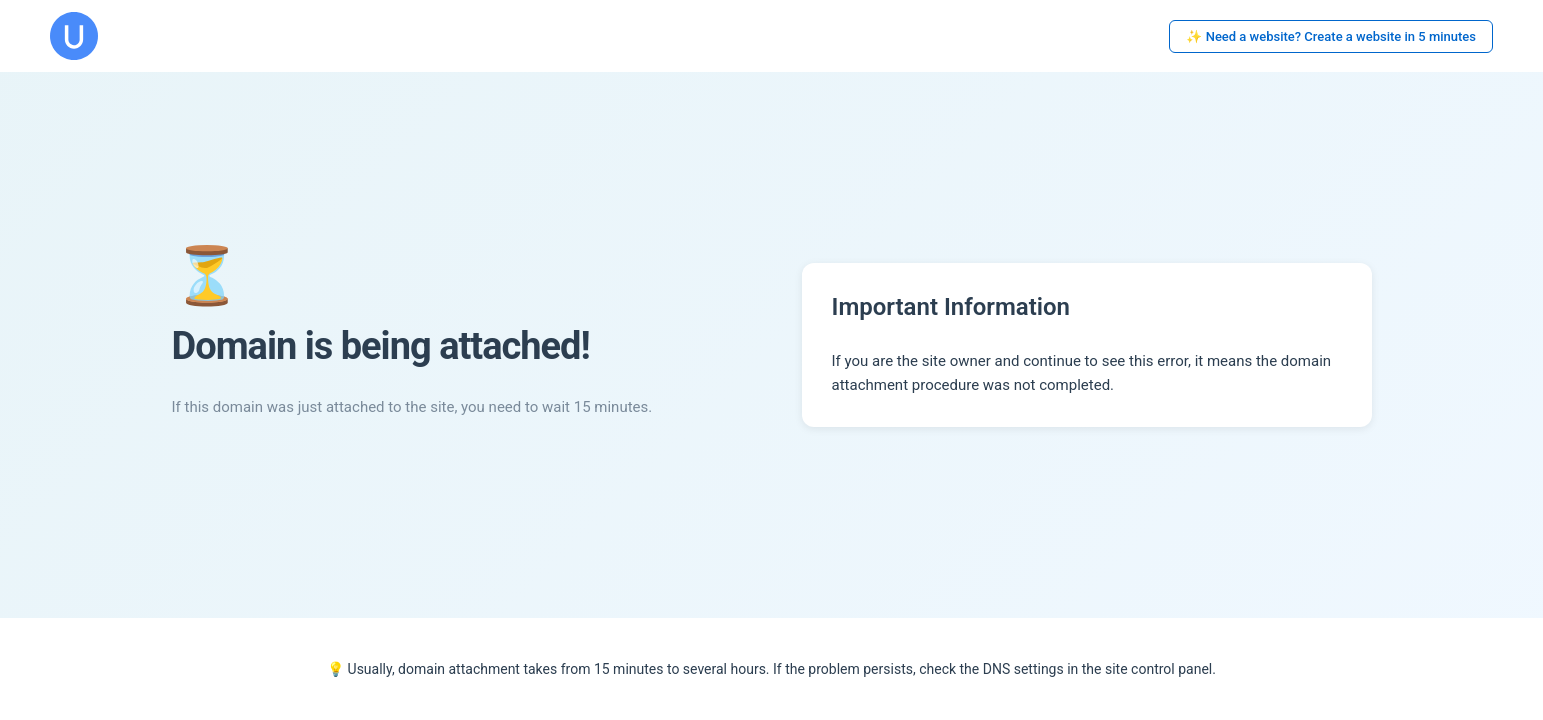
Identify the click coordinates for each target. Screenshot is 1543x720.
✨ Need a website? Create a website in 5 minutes (1331, 36)
